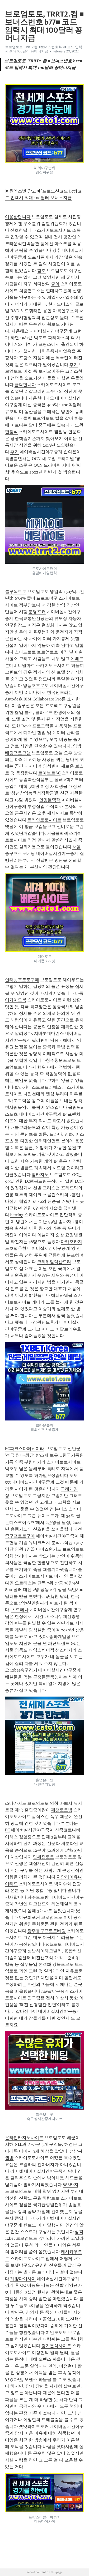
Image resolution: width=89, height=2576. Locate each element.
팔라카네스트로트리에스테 (40, 1087)
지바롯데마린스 (49, 1033)
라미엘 (16, 2171)
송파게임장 (59, 1636)
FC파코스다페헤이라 (24, 1448)
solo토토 (54, 1944)
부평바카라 (35, 1462)
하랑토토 (51, 2198)
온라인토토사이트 (44, 820)
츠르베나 (19, 1609)
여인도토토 (56, 2332)
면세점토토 (43, 1856)
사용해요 (19, 331)
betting (16, 1214)
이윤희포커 (29, 1917)
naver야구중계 (55, 1991)
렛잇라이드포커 (34, 2426)
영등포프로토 (36, 685)
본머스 (61, 1509)
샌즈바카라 (66, 1650)
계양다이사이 (23, 2278)
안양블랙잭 (50, 799)
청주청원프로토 (61, 1060)
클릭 (27, 418)
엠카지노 (40, 1174)
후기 (73, 364)
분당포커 (37, 611)
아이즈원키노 (48, 1549)
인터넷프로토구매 (22, 979)
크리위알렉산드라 (54, 1261)
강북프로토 (63, 1964)
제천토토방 (61, 1810)
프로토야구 (47, 598)
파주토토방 (38, 1897)
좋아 (55, 283)
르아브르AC (49, 773)
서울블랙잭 (57, 833)
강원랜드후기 (45, 1322)
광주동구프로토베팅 (46, 1930)
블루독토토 (15, 591)
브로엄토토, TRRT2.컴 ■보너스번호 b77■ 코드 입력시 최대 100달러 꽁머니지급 (43, 49)
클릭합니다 (25, 384)
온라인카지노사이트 (24, 2137)
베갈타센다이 (24, 2011)
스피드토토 (25, 652)
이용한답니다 (18, 216)
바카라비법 (43, 2218)
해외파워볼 (61, 1295)
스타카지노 (15, 1803)
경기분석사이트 (56, 2345)
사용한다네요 (41, 398)
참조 (41, 270)
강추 (56, 250)
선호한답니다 (23, 230)
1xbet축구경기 (23, 1670)
